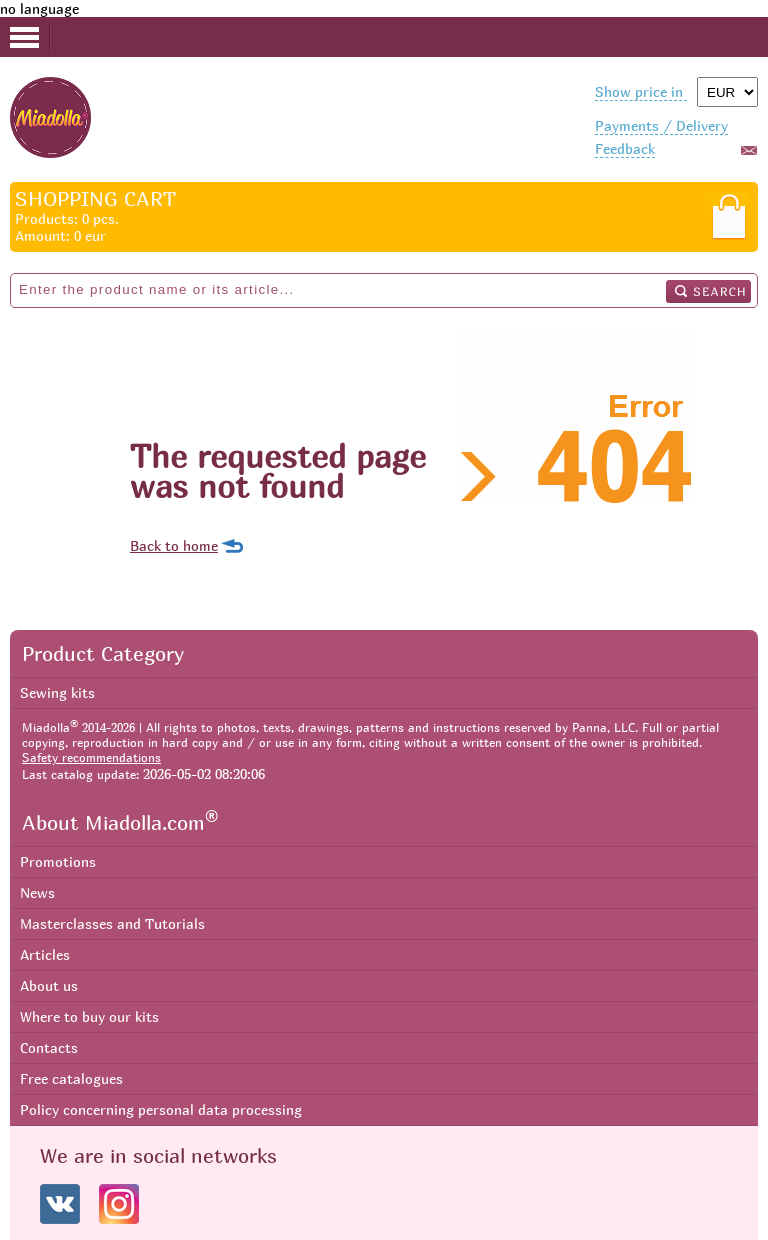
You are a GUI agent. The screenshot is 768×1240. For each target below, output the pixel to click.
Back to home (174, 545)
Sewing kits (57, 692)
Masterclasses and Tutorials (112, 923)
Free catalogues (71, 1078)
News (37, 892)
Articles (45, 954)
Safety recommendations (91, 757)
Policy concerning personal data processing (161, 1109)
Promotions (58, 861)
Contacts (49, 1047)
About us (49, 985)
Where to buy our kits (89, 1016)
